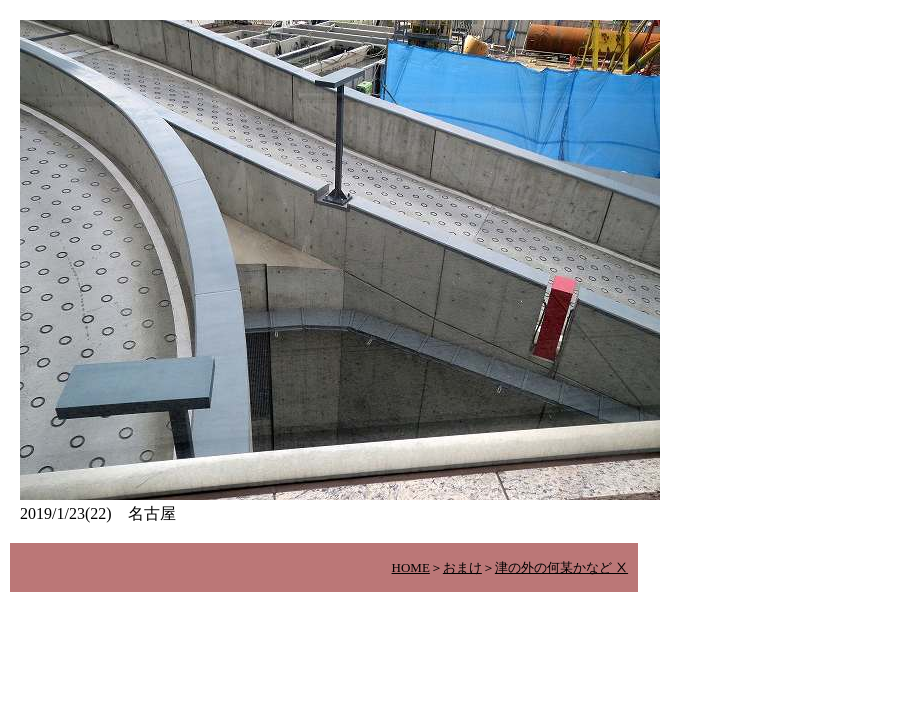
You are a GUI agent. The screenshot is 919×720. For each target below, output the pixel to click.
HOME (411, 567)
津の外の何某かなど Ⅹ (561, 567)
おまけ (462, 567)
